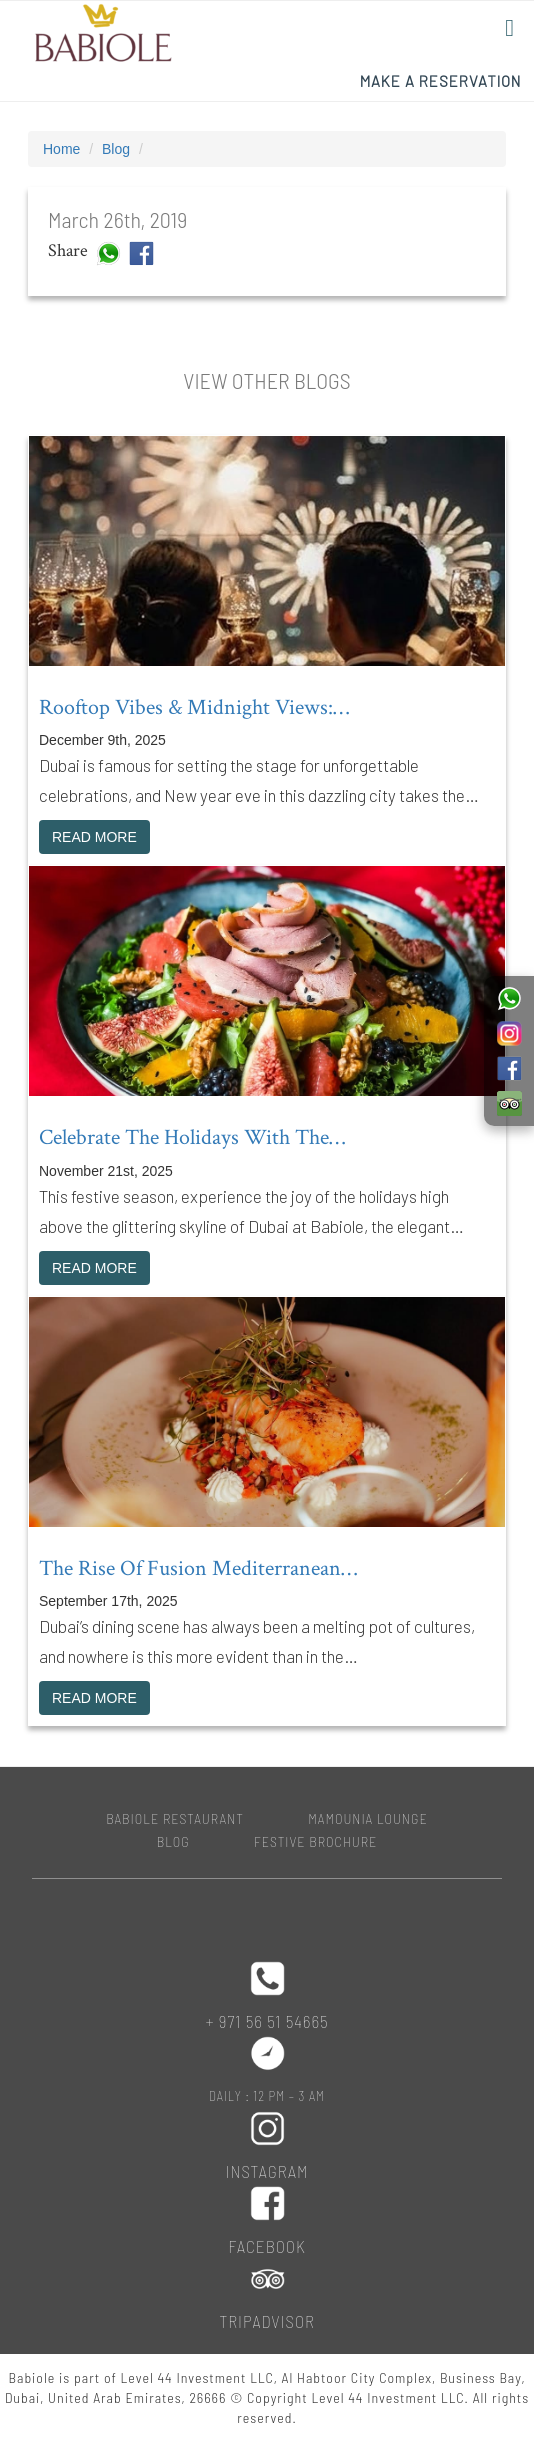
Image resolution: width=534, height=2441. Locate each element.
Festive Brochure (315, 1841)
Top (486, 2393)
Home (61, 149)
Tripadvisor (267, 2321)
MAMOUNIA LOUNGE (367, 1818)
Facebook (266, 2246)
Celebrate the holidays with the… (192, 1137)
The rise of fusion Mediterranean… (198, 1568)
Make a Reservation (440, 81)
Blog (116, 149)
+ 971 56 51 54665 (266, 2021)
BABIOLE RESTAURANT (175, 1818)
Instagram (267, 2171)
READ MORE (94, 837)
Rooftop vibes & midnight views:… (194, 707)
